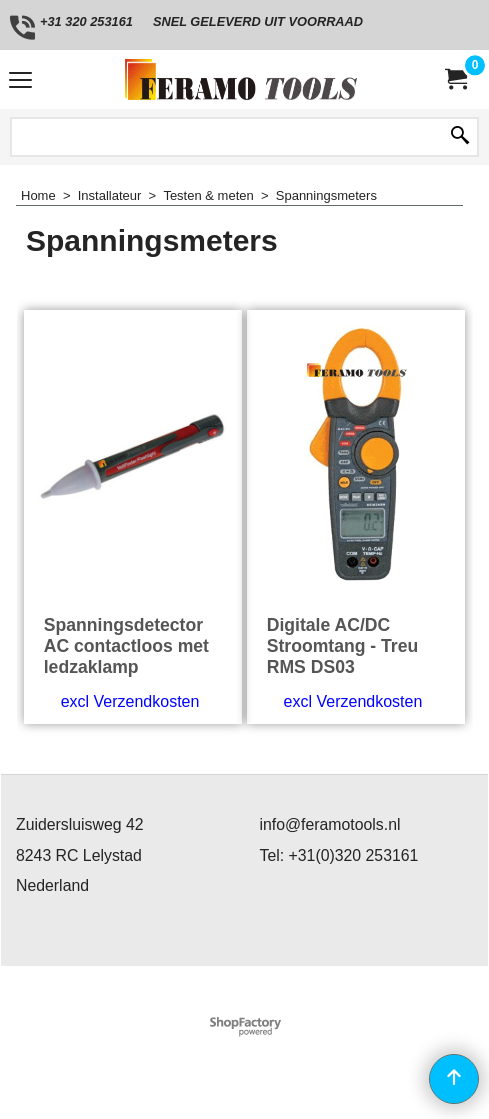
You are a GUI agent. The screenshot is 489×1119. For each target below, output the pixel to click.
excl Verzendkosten (130, 701)
